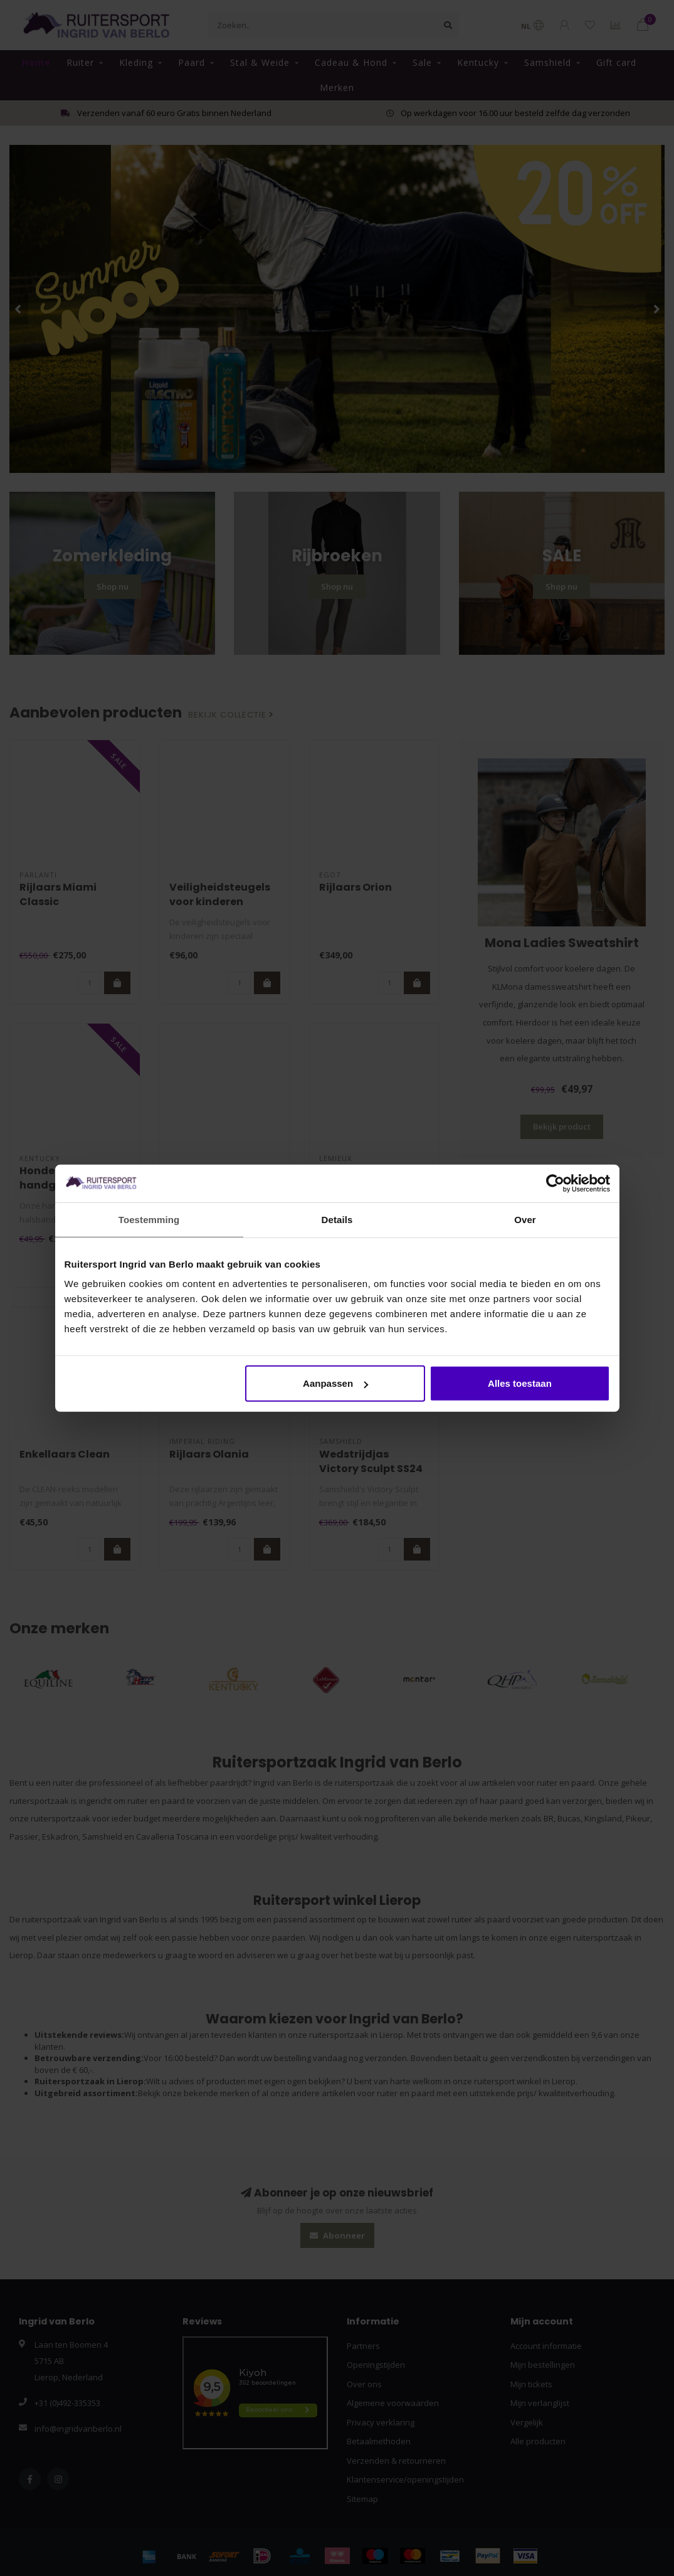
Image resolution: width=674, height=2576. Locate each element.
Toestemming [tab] (149, 1219)
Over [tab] (525, 1219)
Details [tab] (337, 1219)
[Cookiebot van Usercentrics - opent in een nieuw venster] (555, 1183)
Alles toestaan (520, 1383)
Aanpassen (335, 1383)
